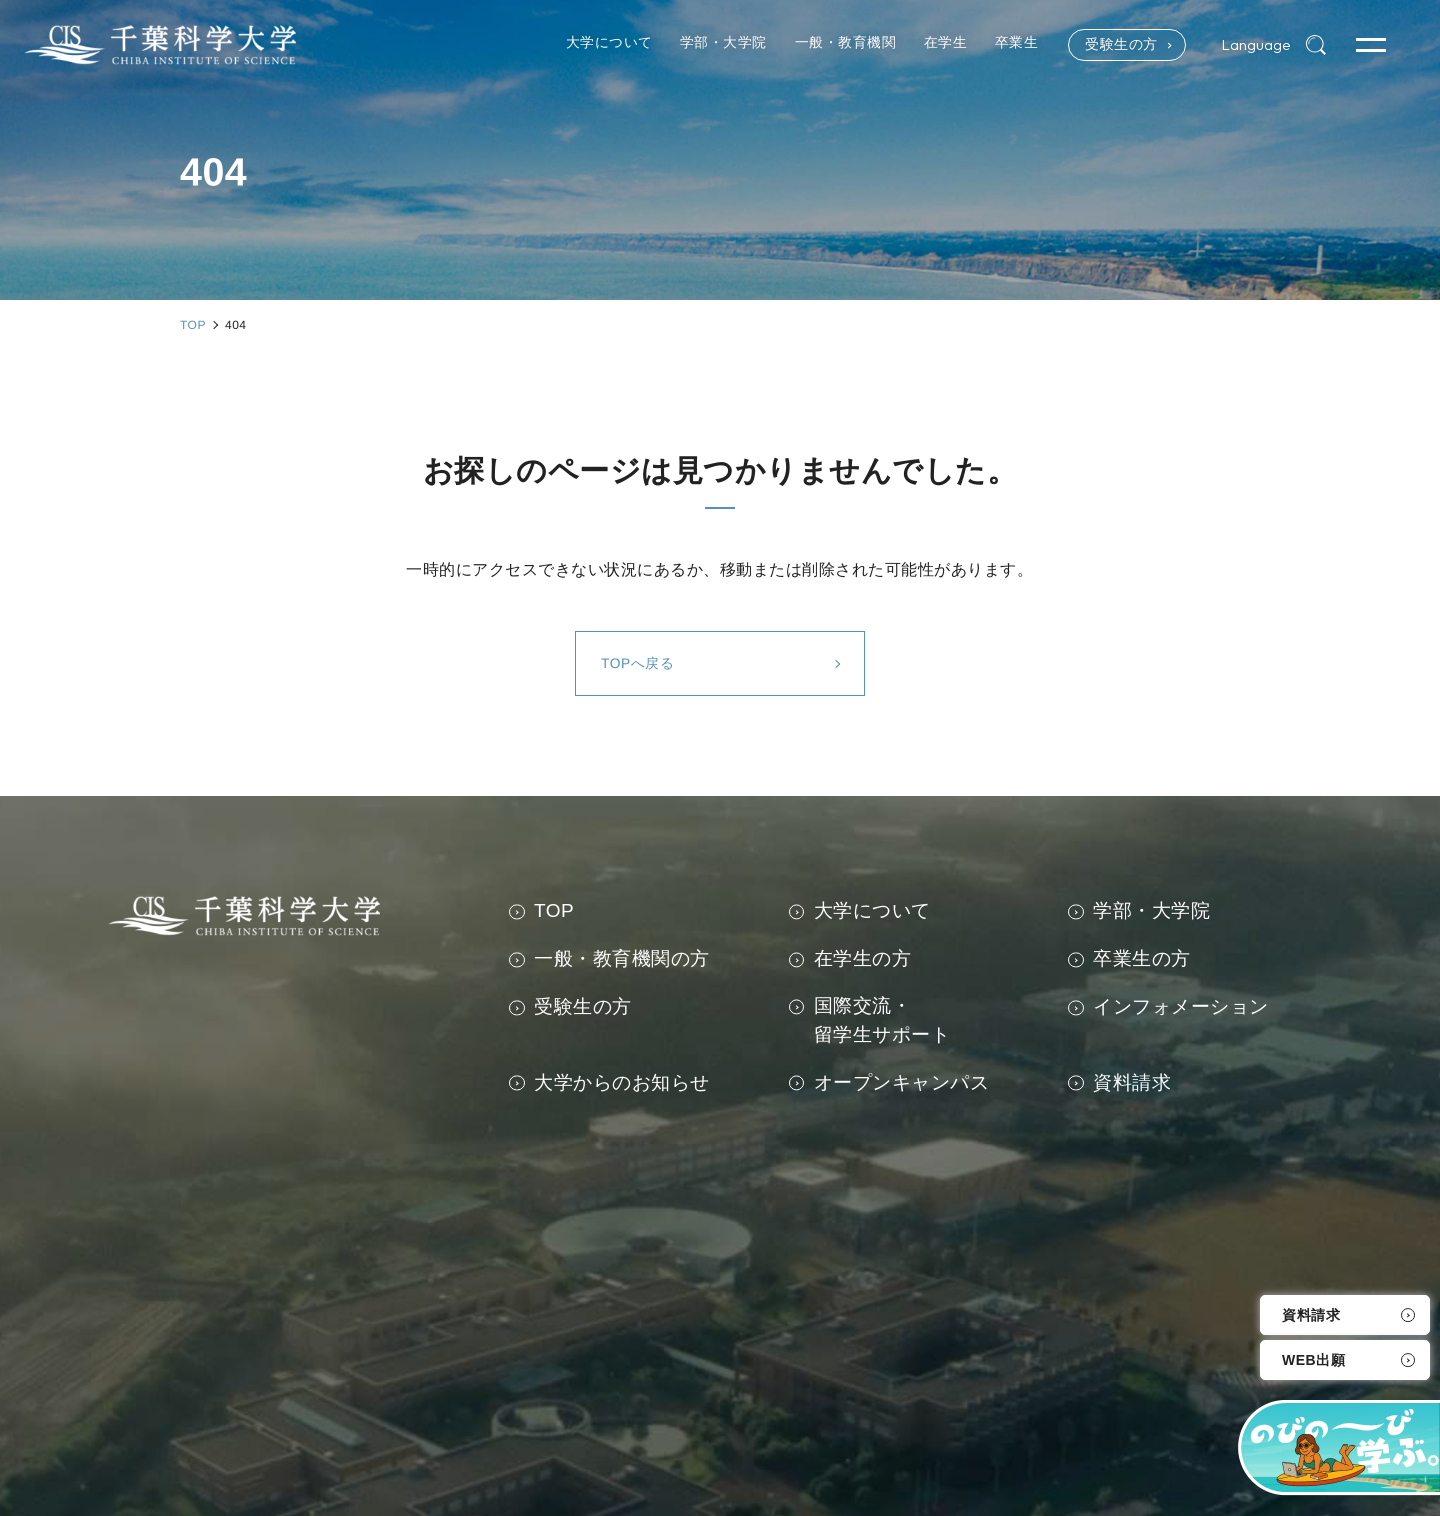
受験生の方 (1116, 45)
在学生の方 (863, 958)
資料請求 (1311, 1315)
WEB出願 (1313, 1360)
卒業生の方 (1142, 958)
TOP (554, 910)
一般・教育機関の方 (622, 958)
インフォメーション (1181, 1006)
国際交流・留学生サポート (882, 1019)
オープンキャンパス (902, 1082)
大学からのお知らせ (622, 1082)
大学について (872, 910)
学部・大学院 (1151, 910)
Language (1255, 45)
